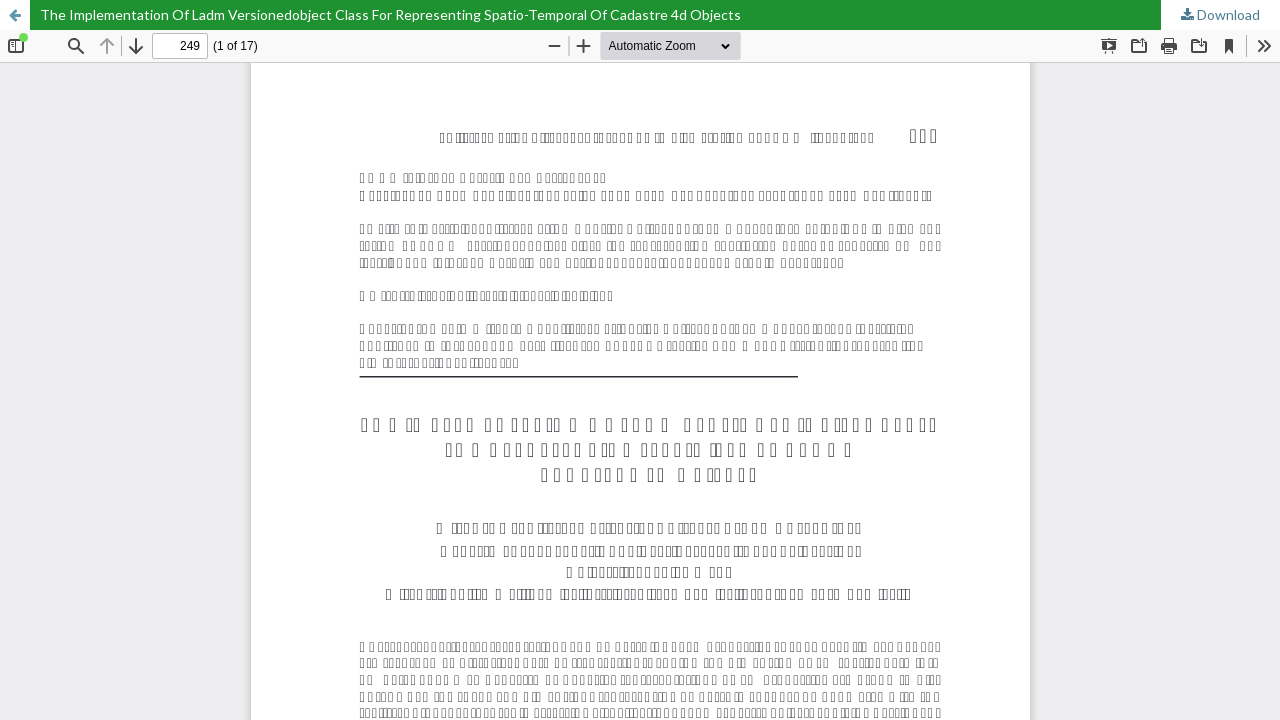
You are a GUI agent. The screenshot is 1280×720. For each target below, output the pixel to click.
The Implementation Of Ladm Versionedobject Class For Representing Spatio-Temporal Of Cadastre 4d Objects (390, 14)
